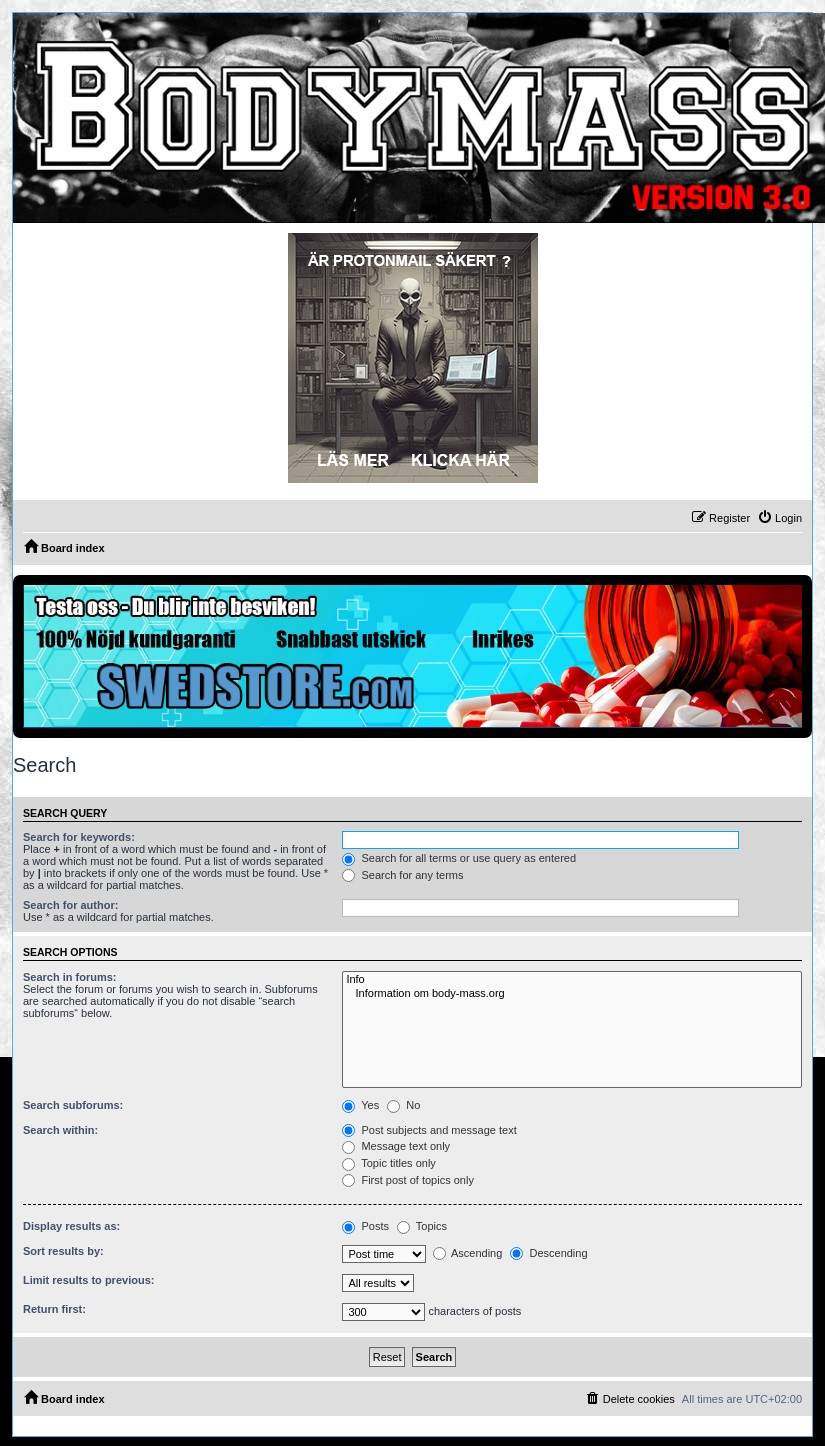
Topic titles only (388, 1163)
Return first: (54, 1309)
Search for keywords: (79, 837)
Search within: (60, 1130)
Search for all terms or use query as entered (459, 858)
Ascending (468, 1253)
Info (572, 980)
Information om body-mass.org (572, 994)
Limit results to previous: (88, 1280)
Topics (422, 1226)
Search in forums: (70, 977)
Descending (548, 1253)
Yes (360, 1105)
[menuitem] (779, 518)
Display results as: (71, 1226)
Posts (365, 1226)
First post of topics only (408, 1180)
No (403, 1105)
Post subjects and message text (429, 1130)
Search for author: (70, 905)
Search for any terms (402, 875)
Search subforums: (73, 1105)
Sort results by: (63, 1251)
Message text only (396, 1146)
